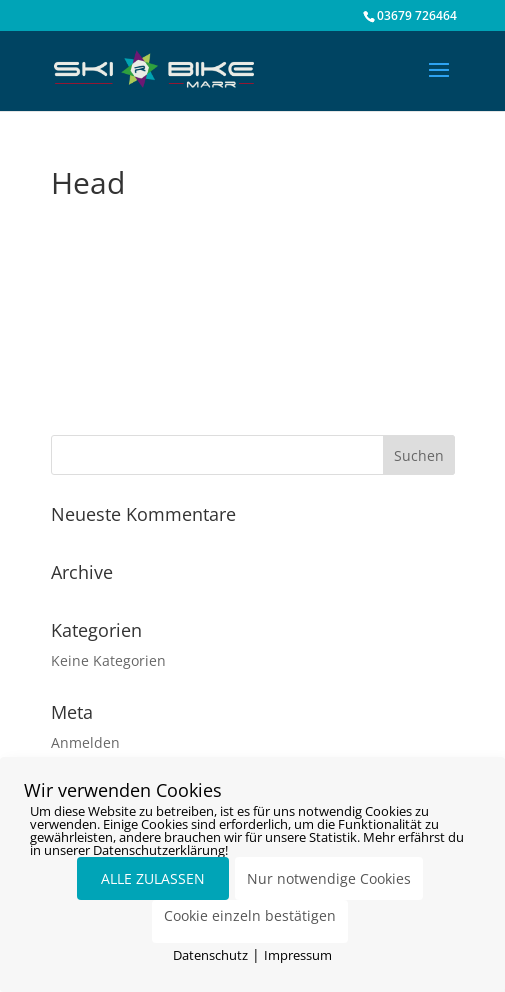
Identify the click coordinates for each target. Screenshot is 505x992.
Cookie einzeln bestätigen (250, 915)
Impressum (298, 955)
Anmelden (85, 742)
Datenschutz (210, 955)
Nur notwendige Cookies (329, 878)
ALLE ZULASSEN (153, 878)
